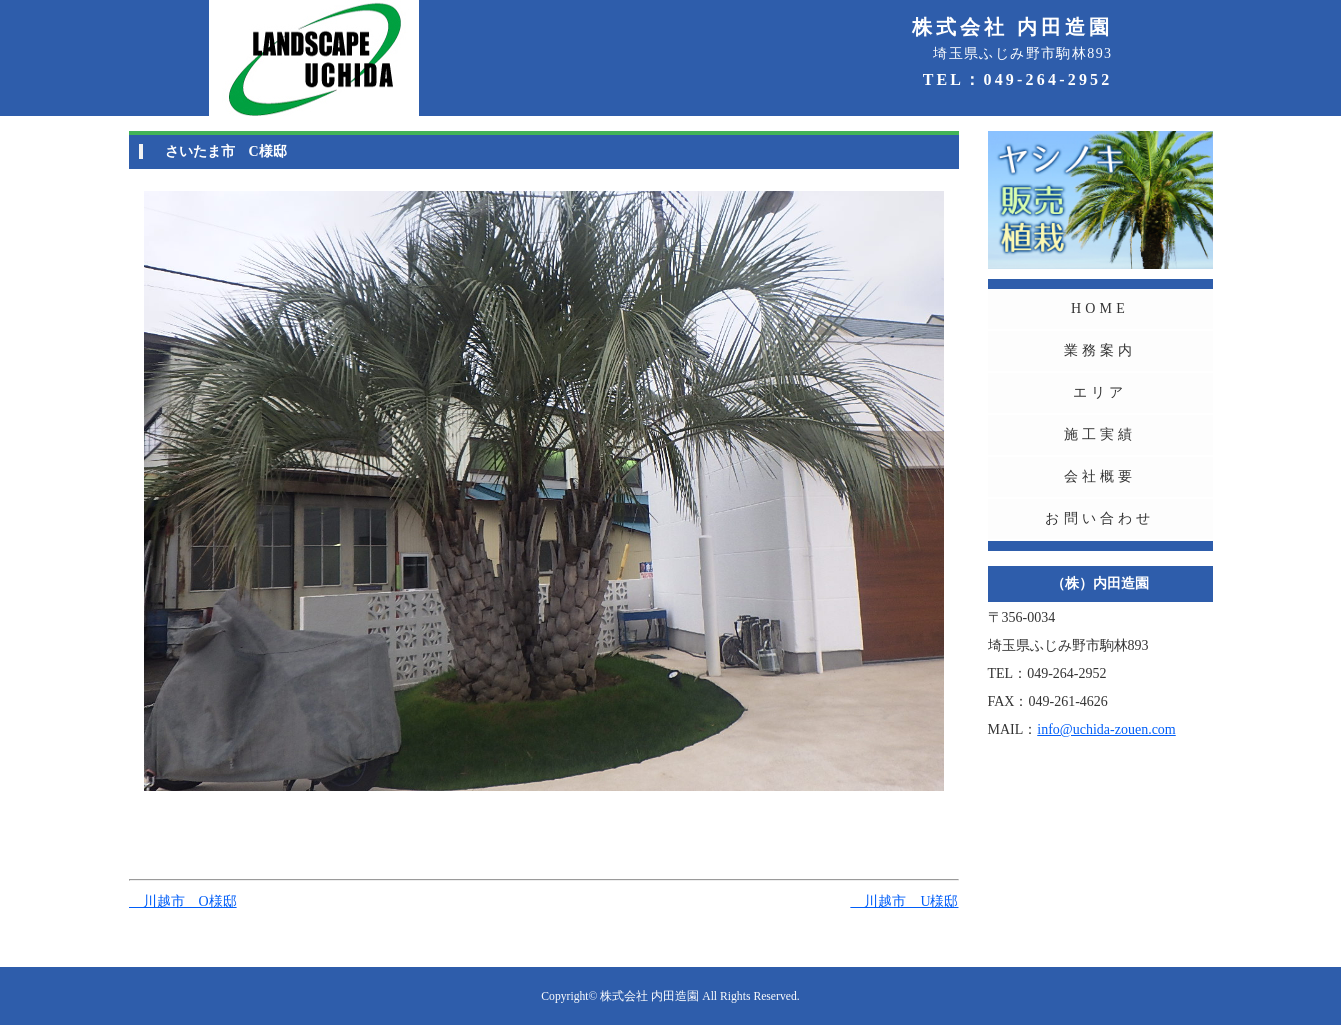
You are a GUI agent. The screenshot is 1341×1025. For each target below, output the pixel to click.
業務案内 (1100, 350)
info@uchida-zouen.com (1106, 729)
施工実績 (1100, 434)
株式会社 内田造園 (649, 996)
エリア (1100, 392)
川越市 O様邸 (183, 901)
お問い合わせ (1099, 518)
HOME (1100, 308)
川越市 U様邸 (904, 901)
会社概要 (1100, 476)
